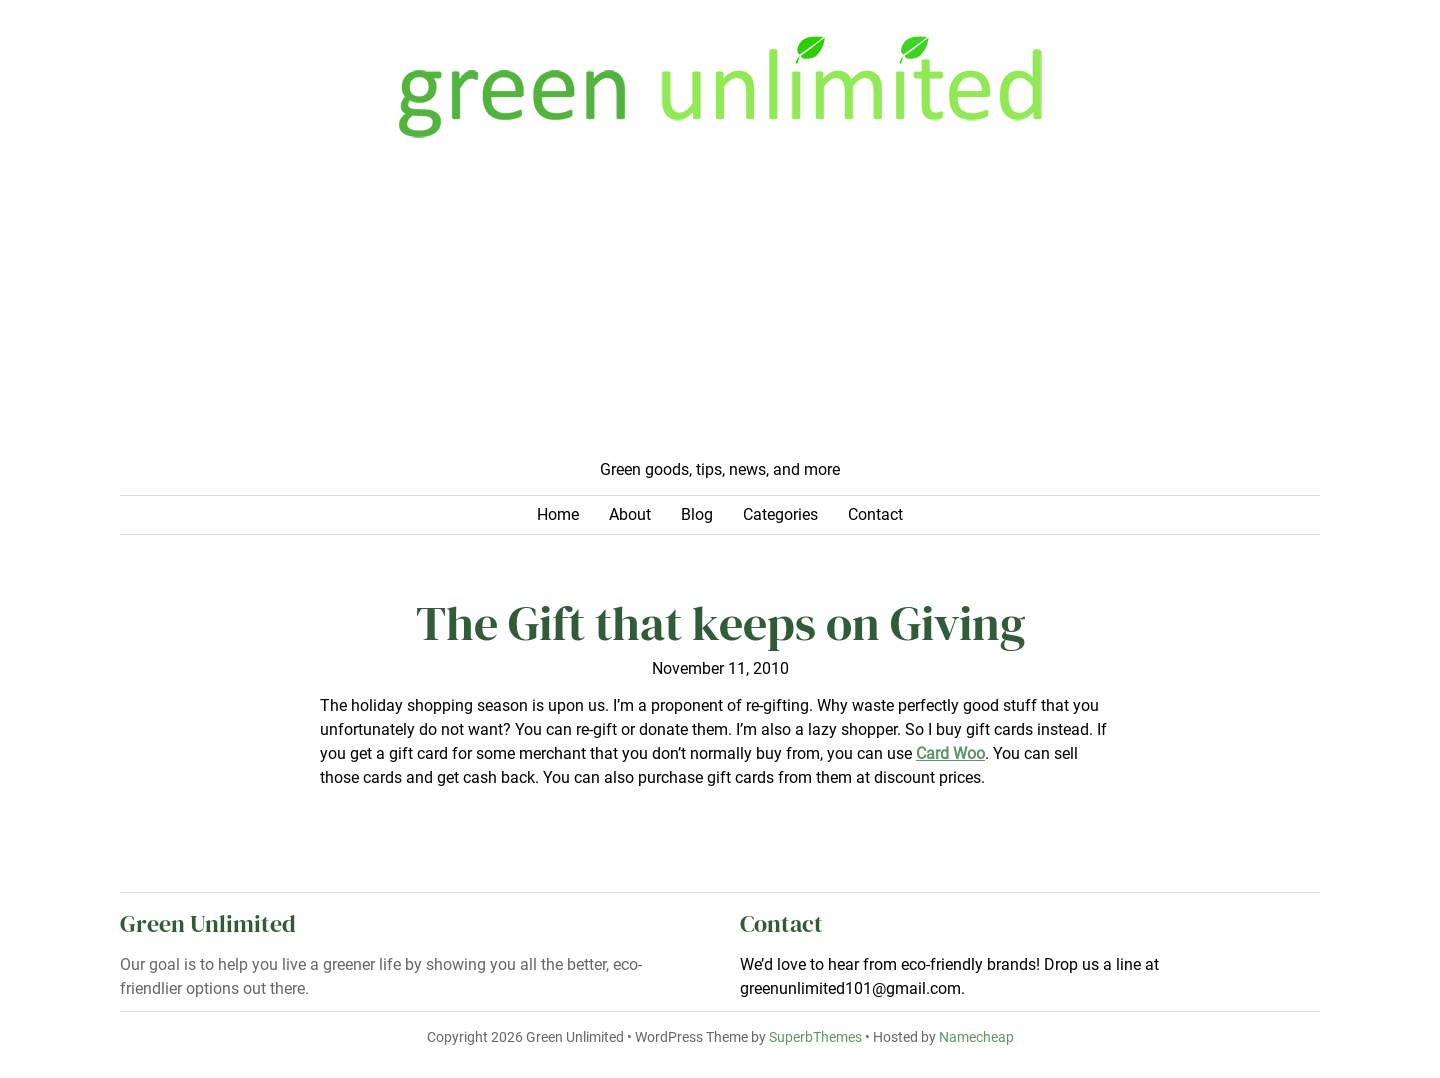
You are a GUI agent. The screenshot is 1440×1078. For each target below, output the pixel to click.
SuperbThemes (815, 1037)
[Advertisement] (720, 308)
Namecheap (976, 1037)
